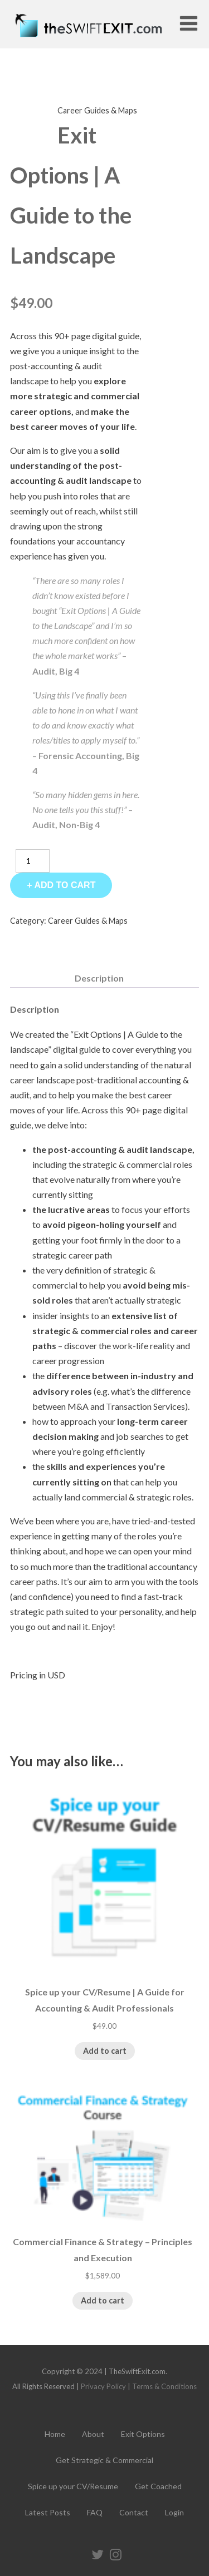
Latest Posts (47, 2512)
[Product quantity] (32, 861)
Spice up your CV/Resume (73, 2486)
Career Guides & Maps (97, 110)
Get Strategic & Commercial (104, 2460)
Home (55, 2434)
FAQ (95, 2512)
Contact (133, 2512)
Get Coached (158, 2486)
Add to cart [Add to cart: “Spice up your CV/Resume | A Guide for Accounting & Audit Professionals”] (105, 2050)
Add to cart (64, 885)
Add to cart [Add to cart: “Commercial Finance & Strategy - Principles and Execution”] (102, 2300)
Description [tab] (99, 978)
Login (174, 2512)
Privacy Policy (103, 2386)
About (93, 2434)
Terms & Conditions (164, 2386)
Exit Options (143, 2434)
